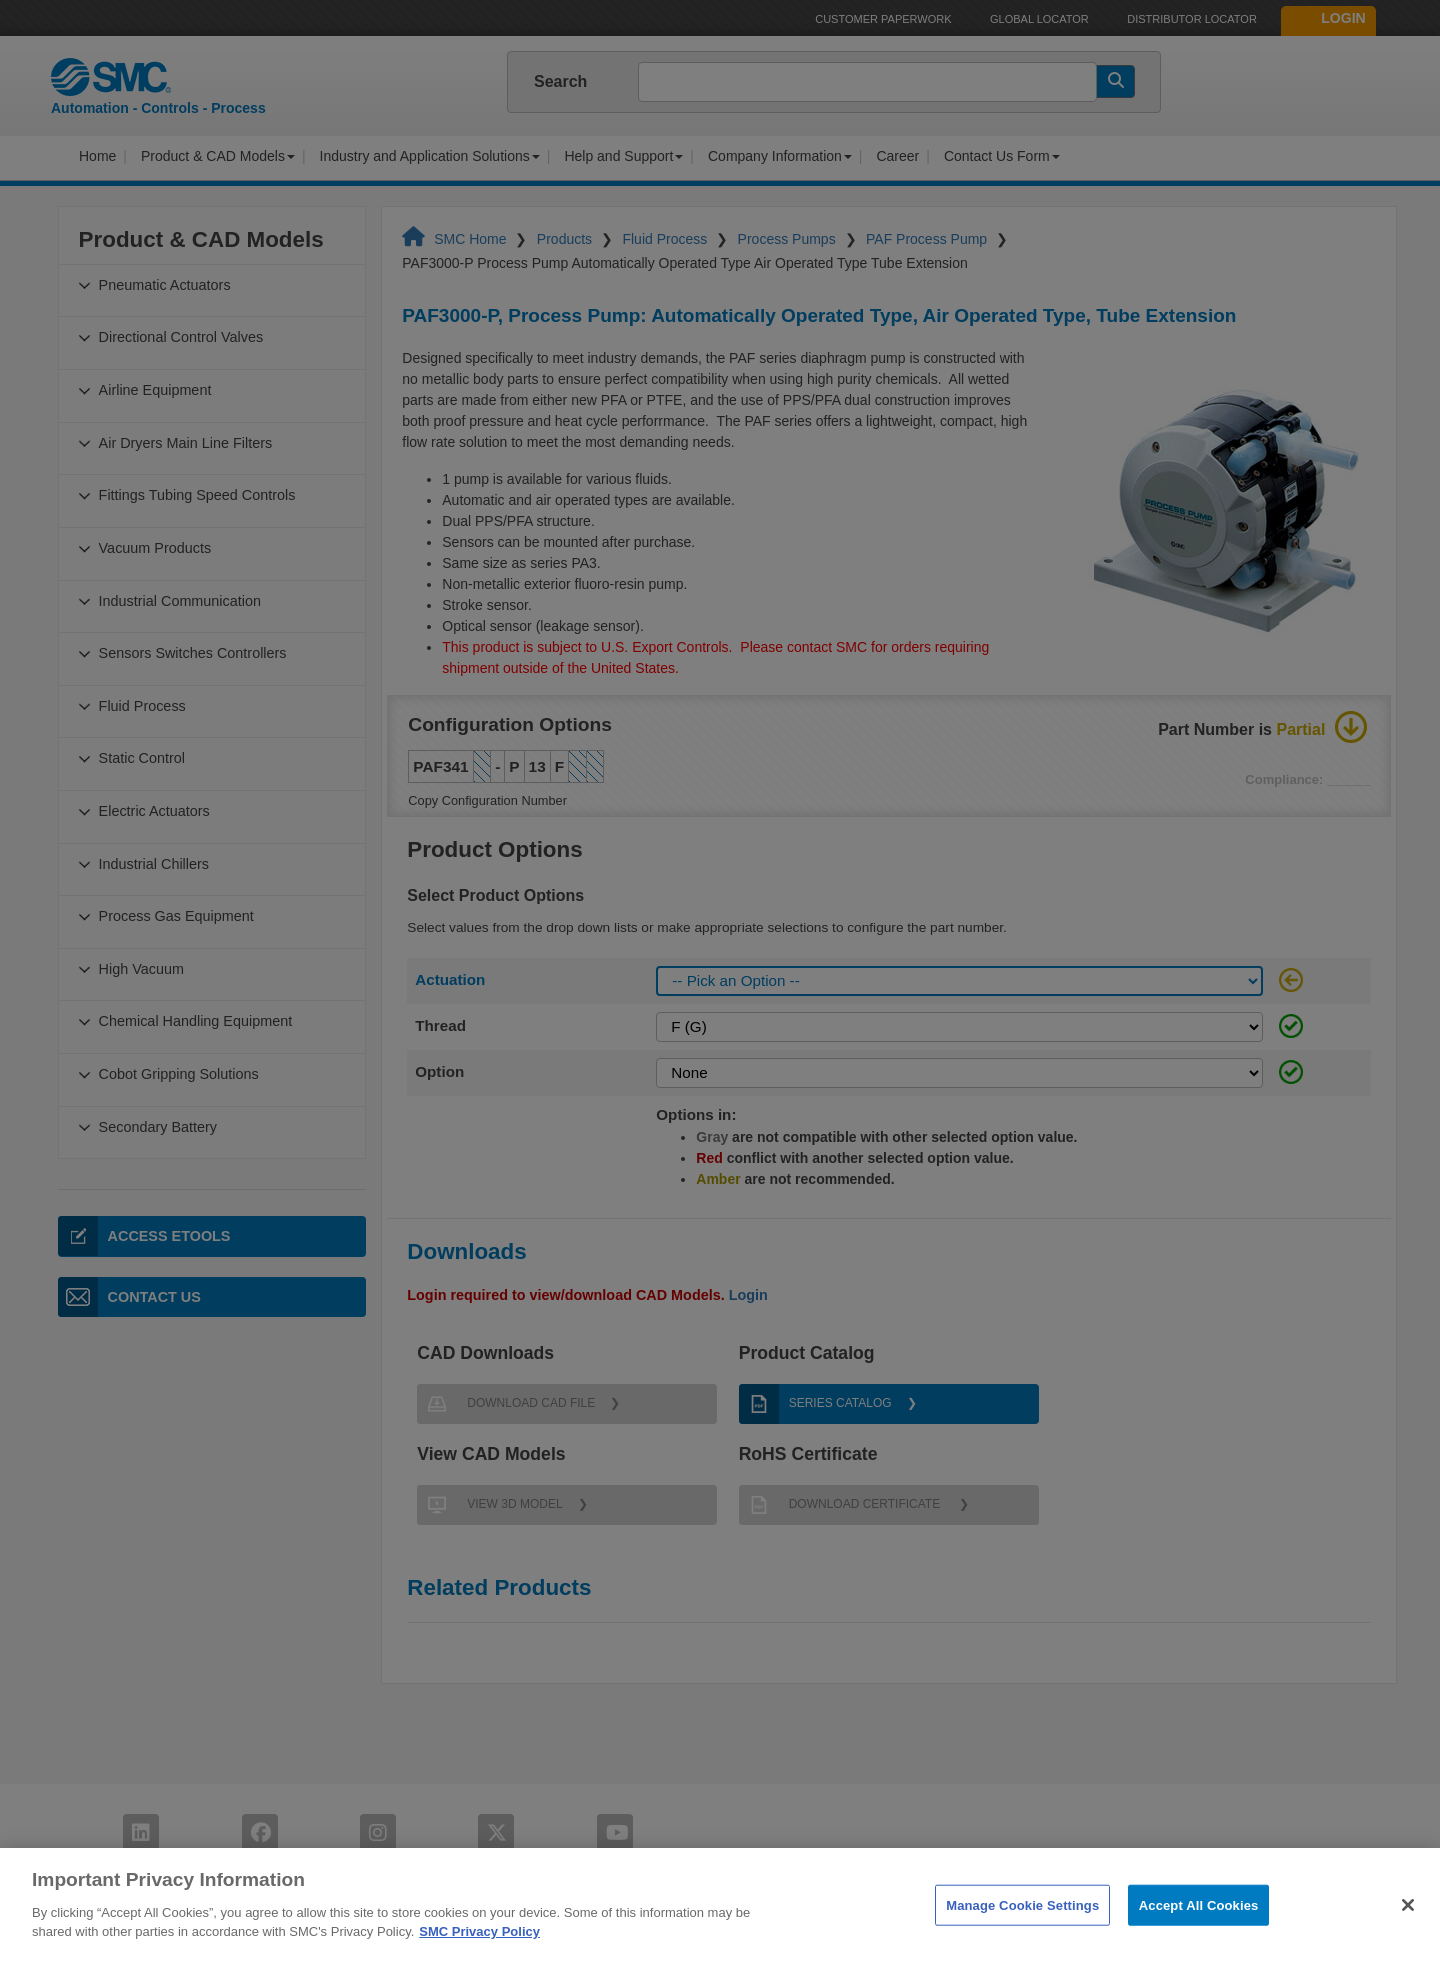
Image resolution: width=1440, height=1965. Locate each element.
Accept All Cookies (1199, 1932)
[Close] (1408, 1932)
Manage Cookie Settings (1022, 1932)
